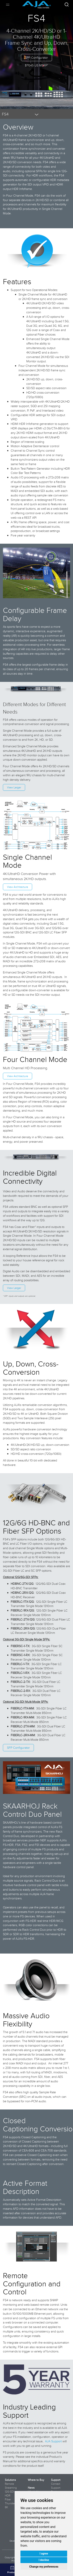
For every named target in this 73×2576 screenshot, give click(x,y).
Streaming (11, 2488)
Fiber (8, 2499)
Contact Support (55, 2486)
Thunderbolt (12, 2503)
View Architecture (17, 887)
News (31, 2488)
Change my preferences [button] (43, 2566)
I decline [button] (44, 2560)
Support (55, 2480)
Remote (9, 2484)
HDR (7, 2495)
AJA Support (53, 2441)
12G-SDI (9, 2492)
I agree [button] (44, 2553)
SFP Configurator (36, 57)
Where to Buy (36, 2480)
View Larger (14, 787)
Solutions (10, 2480)
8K (6, 2507)
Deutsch (14, 2540)
